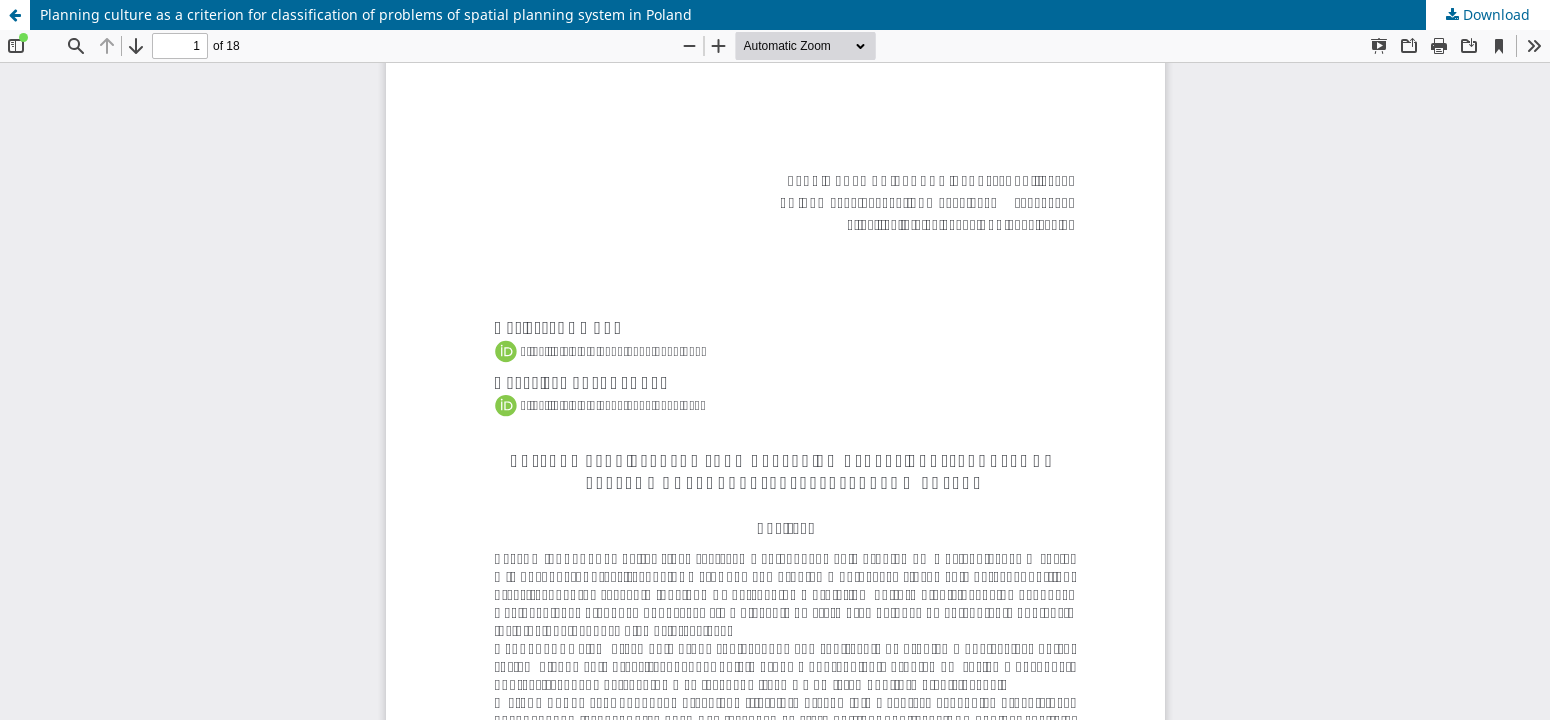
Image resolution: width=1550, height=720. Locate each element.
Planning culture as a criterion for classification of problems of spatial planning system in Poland (366, 14)
